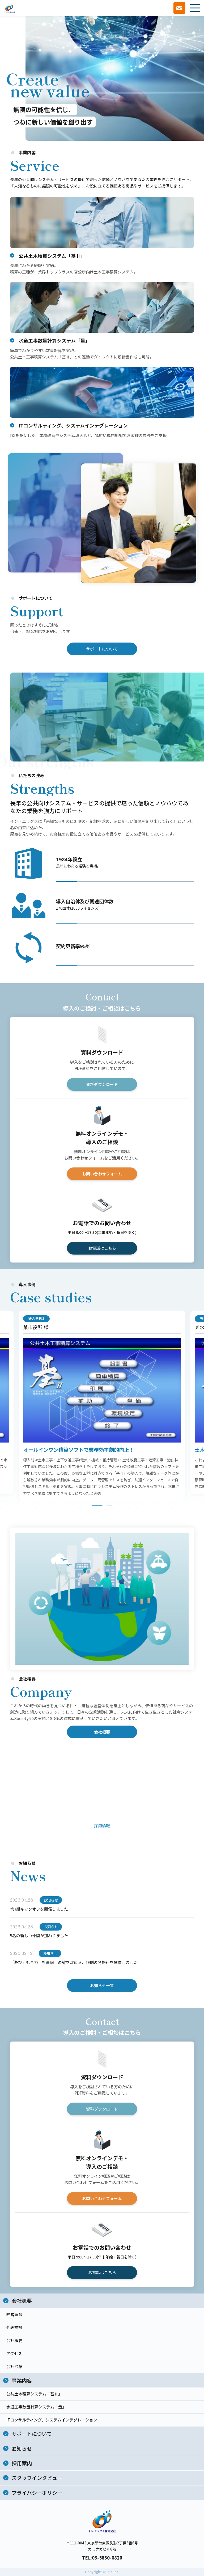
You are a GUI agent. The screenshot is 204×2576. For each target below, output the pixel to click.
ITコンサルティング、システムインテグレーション (51, 2420)
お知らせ (22, 2448)
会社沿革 (14, 2366)
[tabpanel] (102, 1407)
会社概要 (102, 1733)
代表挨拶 (14, 2327)
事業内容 (22, 2380)
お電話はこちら (102, 1249)
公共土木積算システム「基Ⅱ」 (34, 2394)
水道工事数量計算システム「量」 (36, 2407)
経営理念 (14, 2314)
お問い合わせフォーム (102, 1175)
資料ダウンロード (102, 1085)
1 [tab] (97, 1507)
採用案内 (22, 2463)
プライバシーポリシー (37, 2492)
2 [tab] (109, 1507)
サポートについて (102, 650)
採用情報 (102, 1826)
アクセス (14, 2353)
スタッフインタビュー (37, 2477)
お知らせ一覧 (102, 1986)
